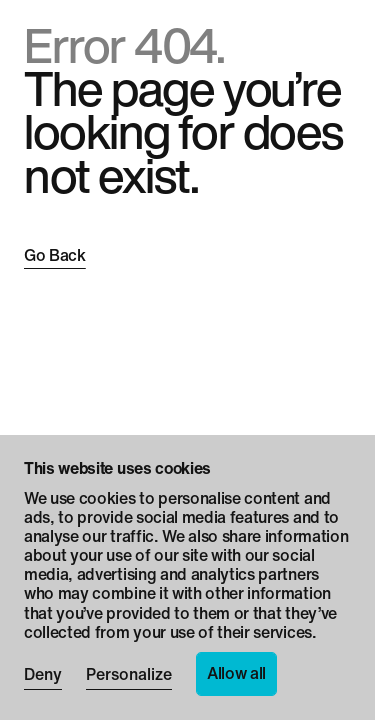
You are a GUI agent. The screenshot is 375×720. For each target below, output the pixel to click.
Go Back (55, 256)
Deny (43, 675)
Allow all (236, 673)
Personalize (129, 675)
